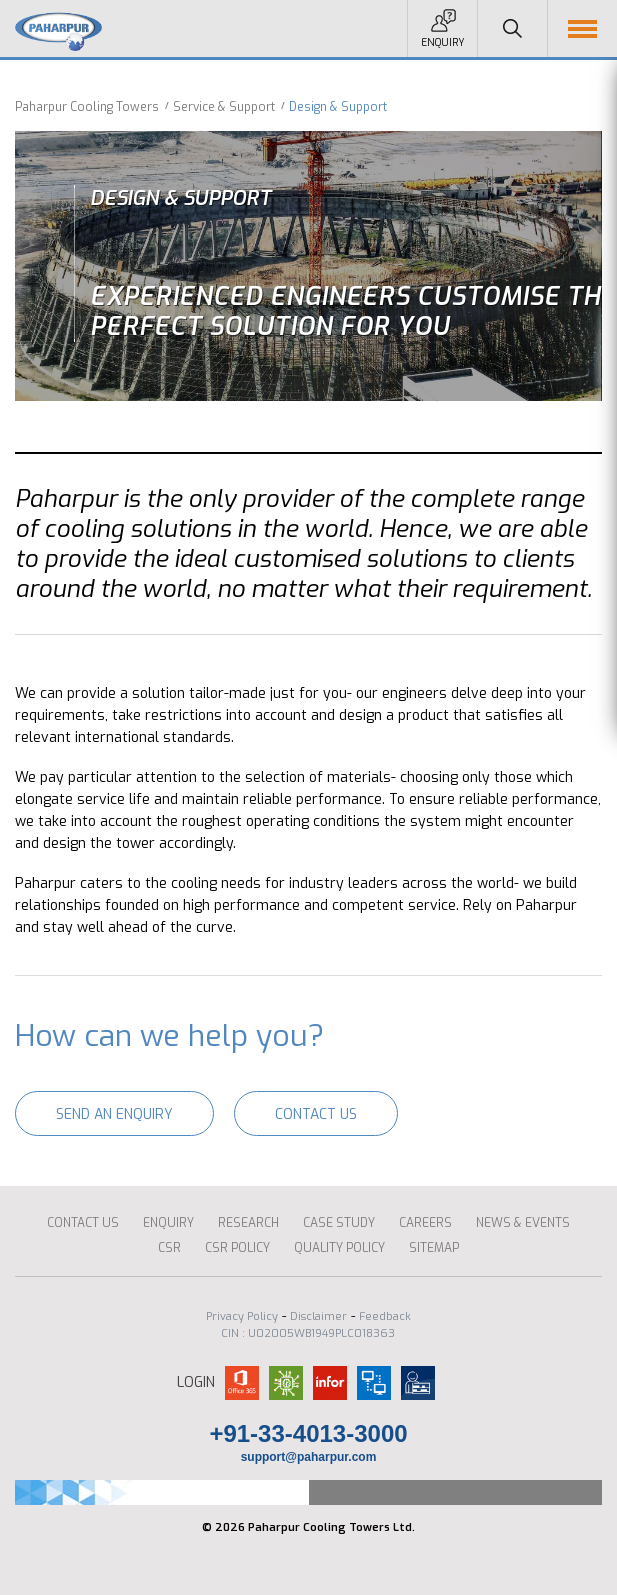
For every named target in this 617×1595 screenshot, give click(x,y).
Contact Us (316, 1114)
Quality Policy (339, 1248)
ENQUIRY (168, 1223)
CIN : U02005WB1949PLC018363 (308, 1333)
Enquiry (443, 42)
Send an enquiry (114, 1114)
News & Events (523, 1223)
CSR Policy (237, 1248)
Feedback (385, 1316)
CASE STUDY (339, 1223)
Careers (425, 1223)
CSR (169, 1248)
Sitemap (434, 1248)
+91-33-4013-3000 (308, 1433)
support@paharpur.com (309, 1457)
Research (248, 1223)
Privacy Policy (242, 1316)
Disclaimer (318, 1316)
